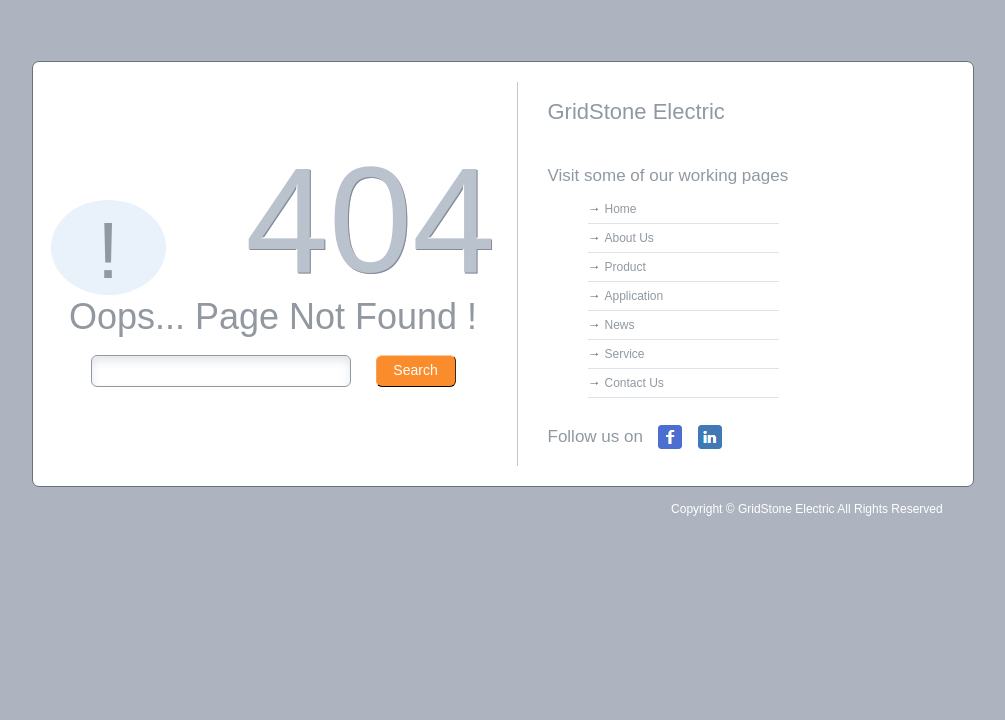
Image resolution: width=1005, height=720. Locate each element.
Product (625, 267)
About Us (629, 238)
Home (621, 209)
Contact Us (634, 383)
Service (625, 354)
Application (634, 296)
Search (415, 370)
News (620, 325)
